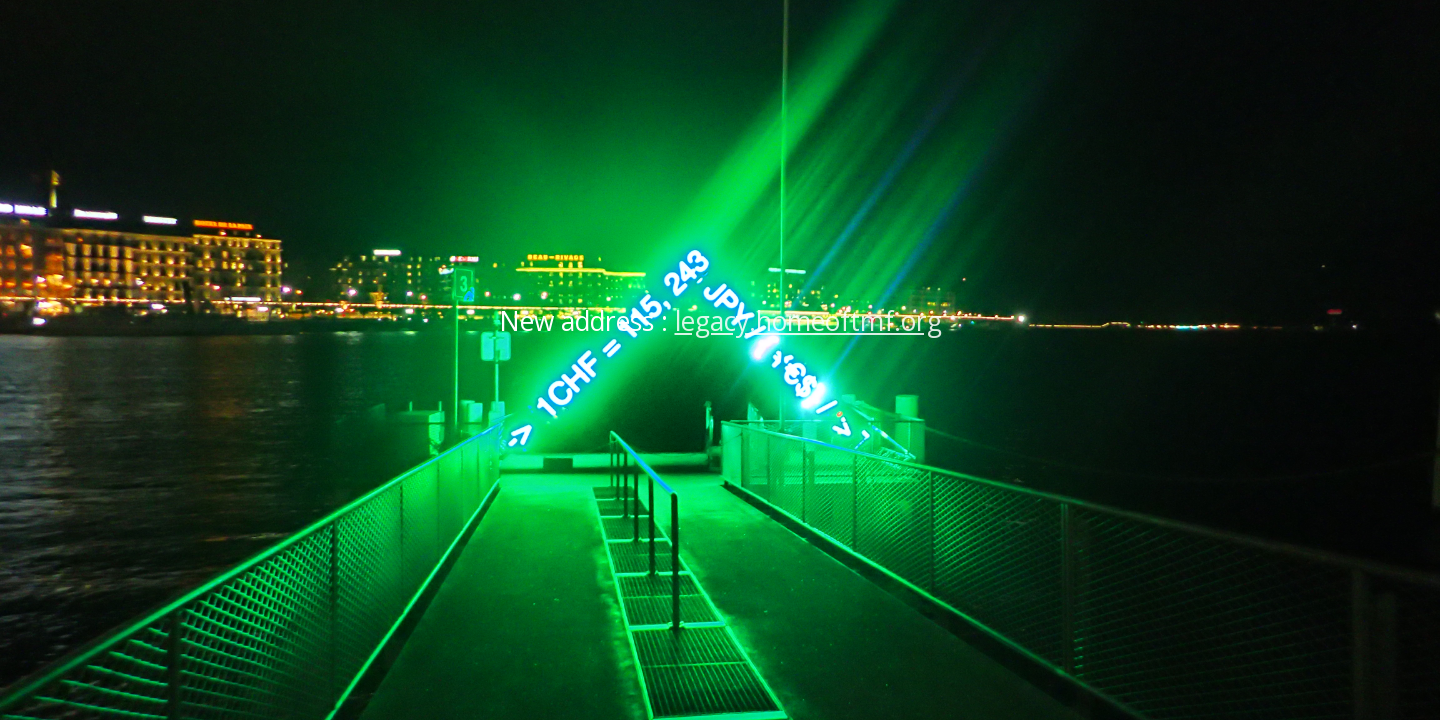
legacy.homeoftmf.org (808, 321)
